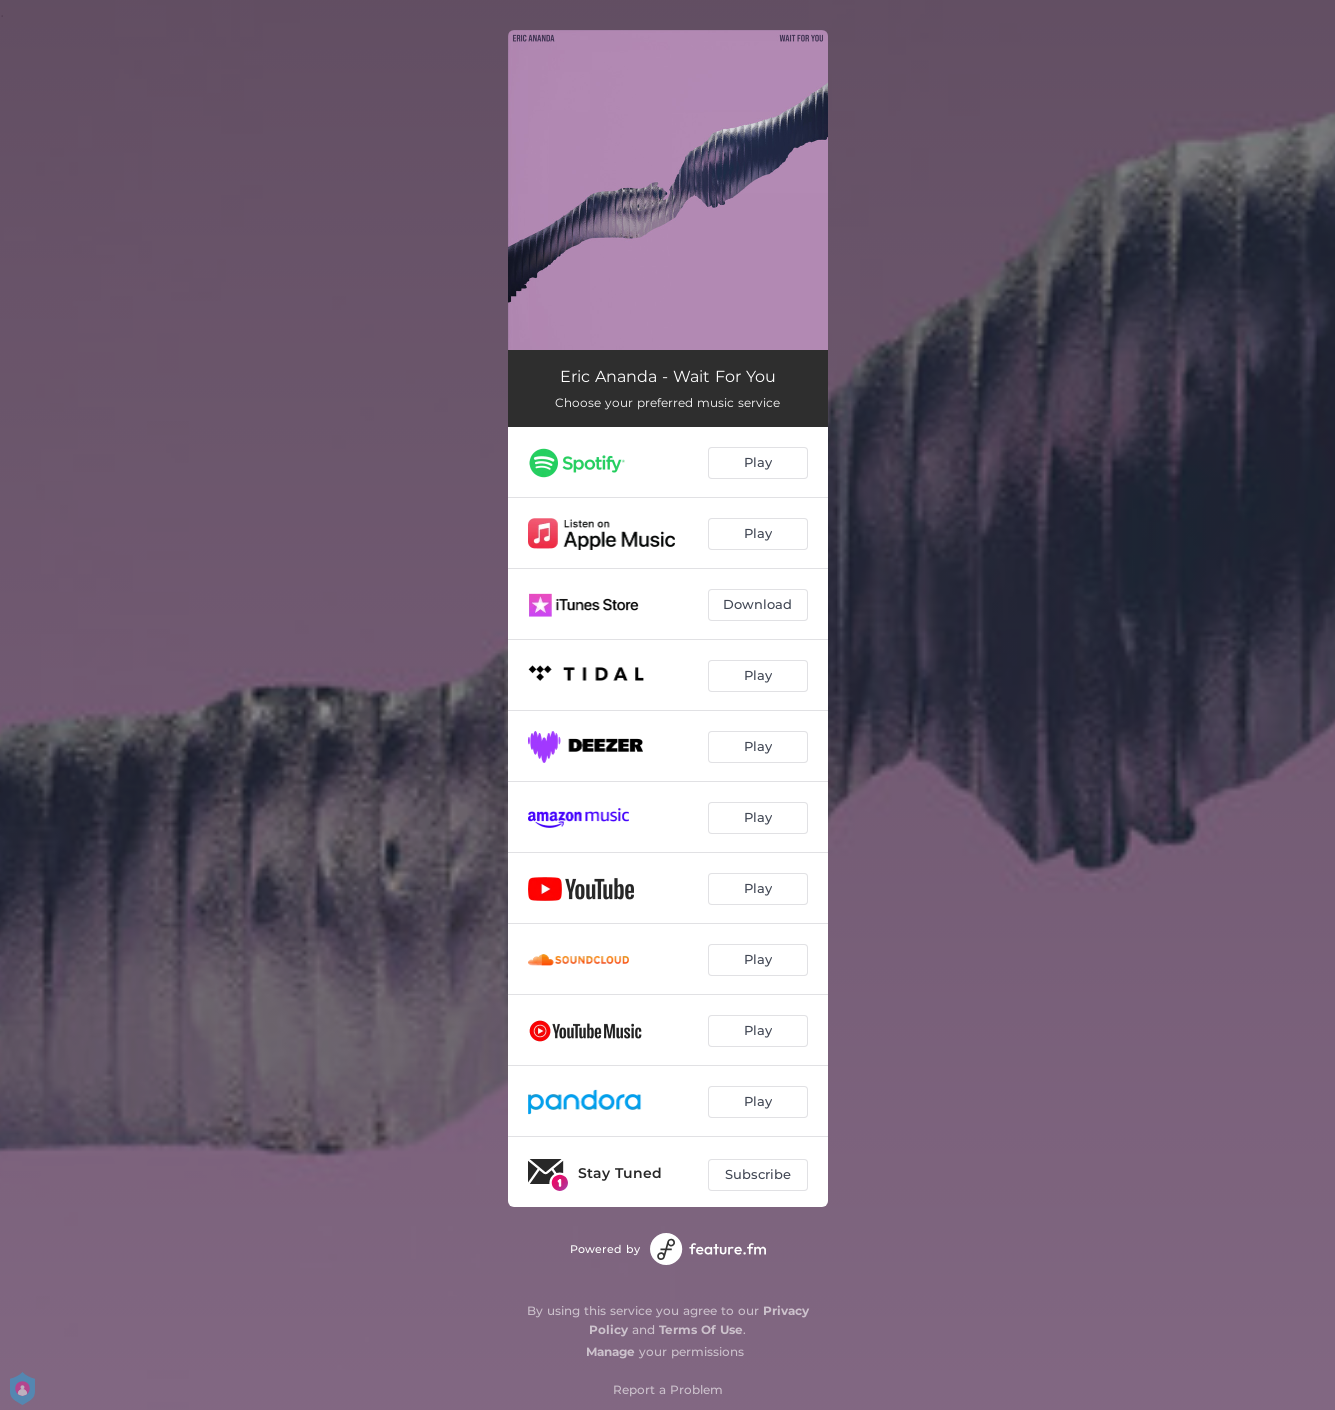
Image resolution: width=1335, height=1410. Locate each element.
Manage (610, 1351)
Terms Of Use (701, 1329)
